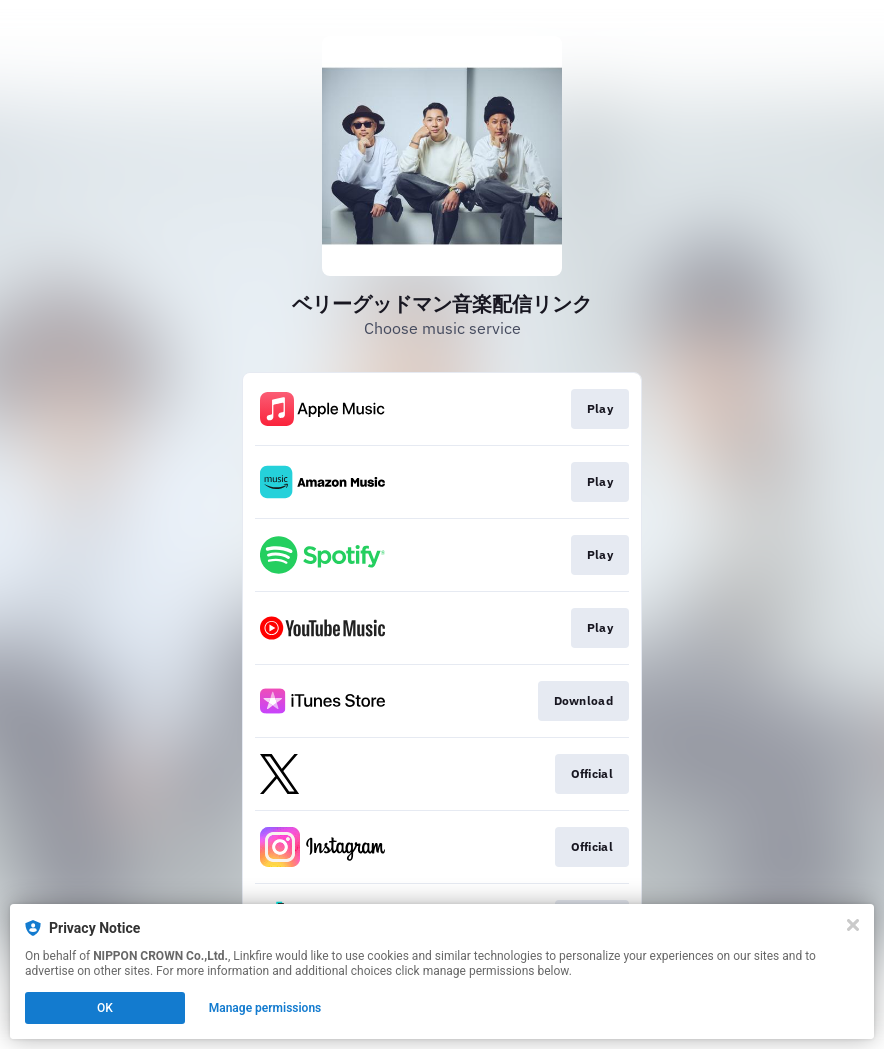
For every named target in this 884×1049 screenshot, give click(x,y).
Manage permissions (265, 1008)
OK (105, 1008)
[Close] (853, 925)
